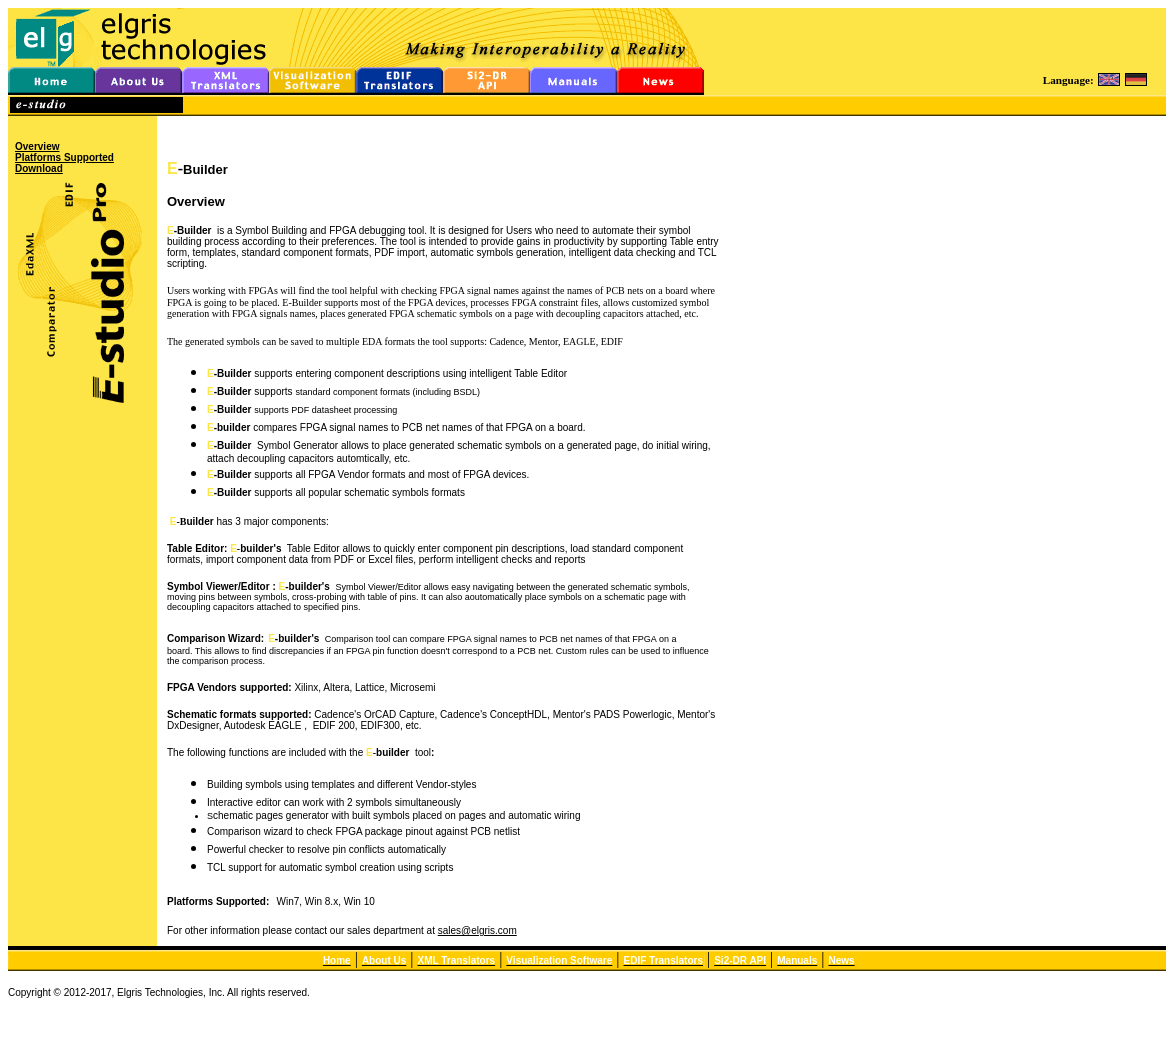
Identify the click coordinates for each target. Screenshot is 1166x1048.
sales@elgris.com (477, 930)
